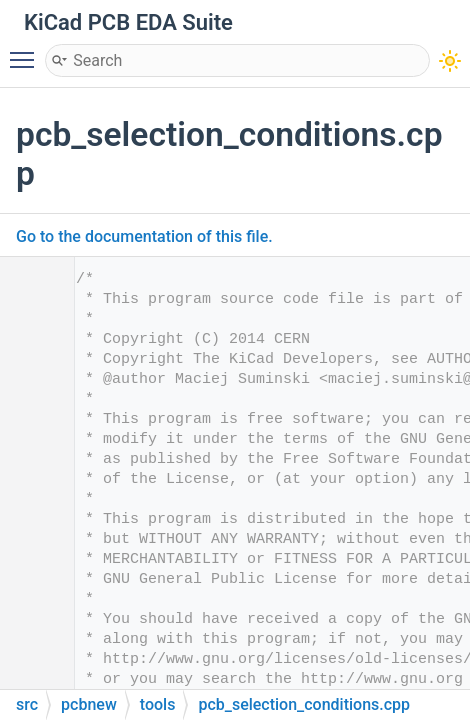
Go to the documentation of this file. (144, 236)
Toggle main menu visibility (27, 51)
